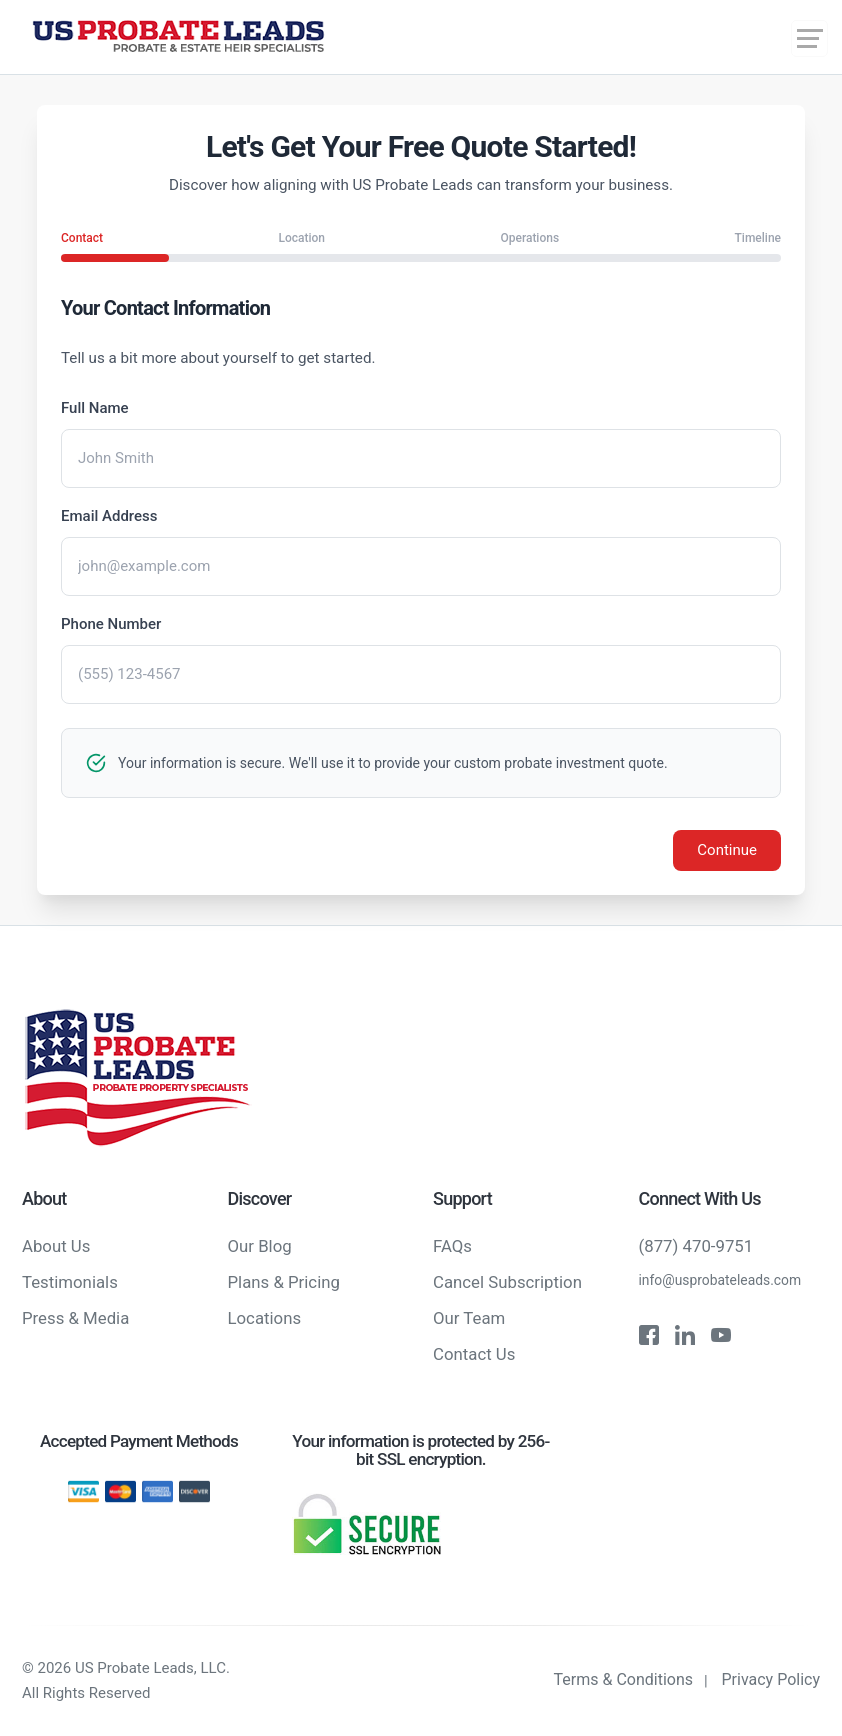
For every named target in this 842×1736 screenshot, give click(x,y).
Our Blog (260, 1246)
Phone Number (111, 624)
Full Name (95, 408)
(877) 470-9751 (696, 1246)
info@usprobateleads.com (720, 1280)
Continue (727, 850)
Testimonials (70, 1282)
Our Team (469, 1318)
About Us (56, 1246)
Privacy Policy (771, 1679)
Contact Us (474, 1354)
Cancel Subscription (507, 1282)
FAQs (452, 1246)
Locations (265, 1318)
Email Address (109, 516)
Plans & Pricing (284, 1282)
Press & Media (75, 1318)
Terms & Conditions (624, 1679)
